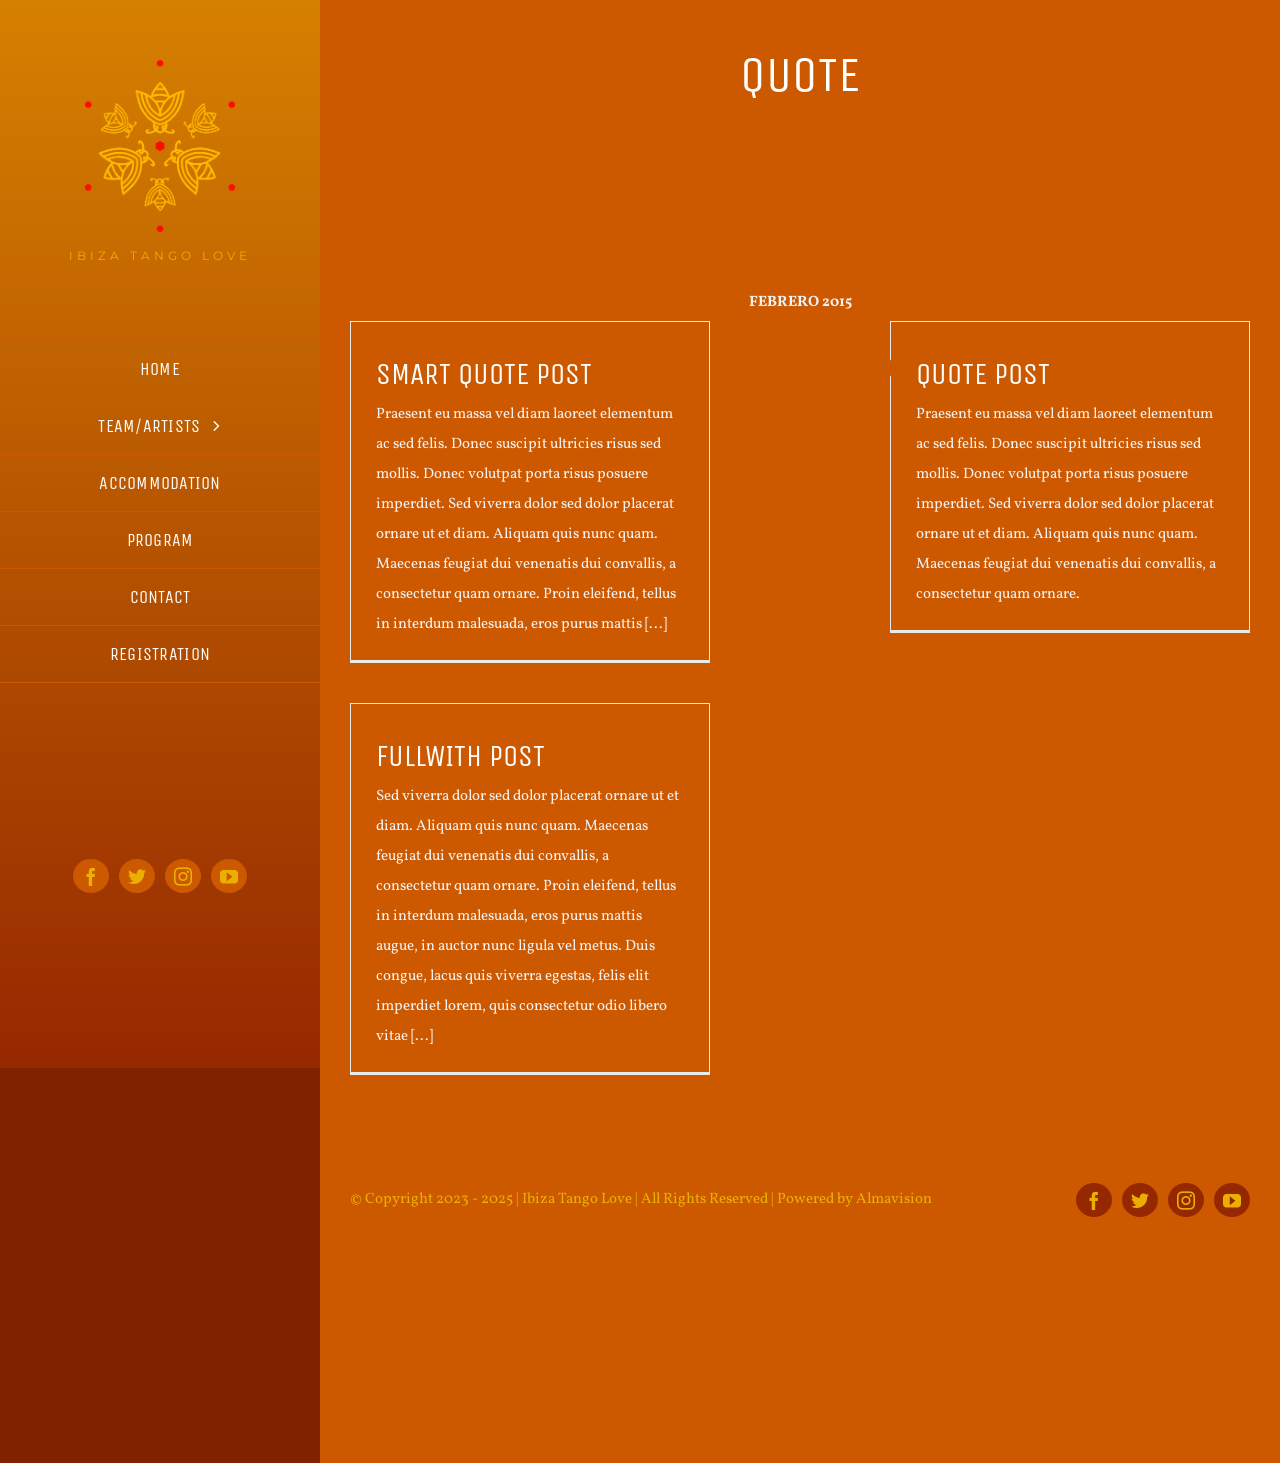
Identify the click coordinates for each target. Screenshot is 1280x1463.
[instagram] (183, 876)
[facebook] (91, 876)
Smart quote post (484, 374)
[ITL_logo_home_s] (160, 67)
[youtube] (229, 876)
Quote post (983, 374)
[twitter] (137, 876)
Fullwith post (460, 756)
